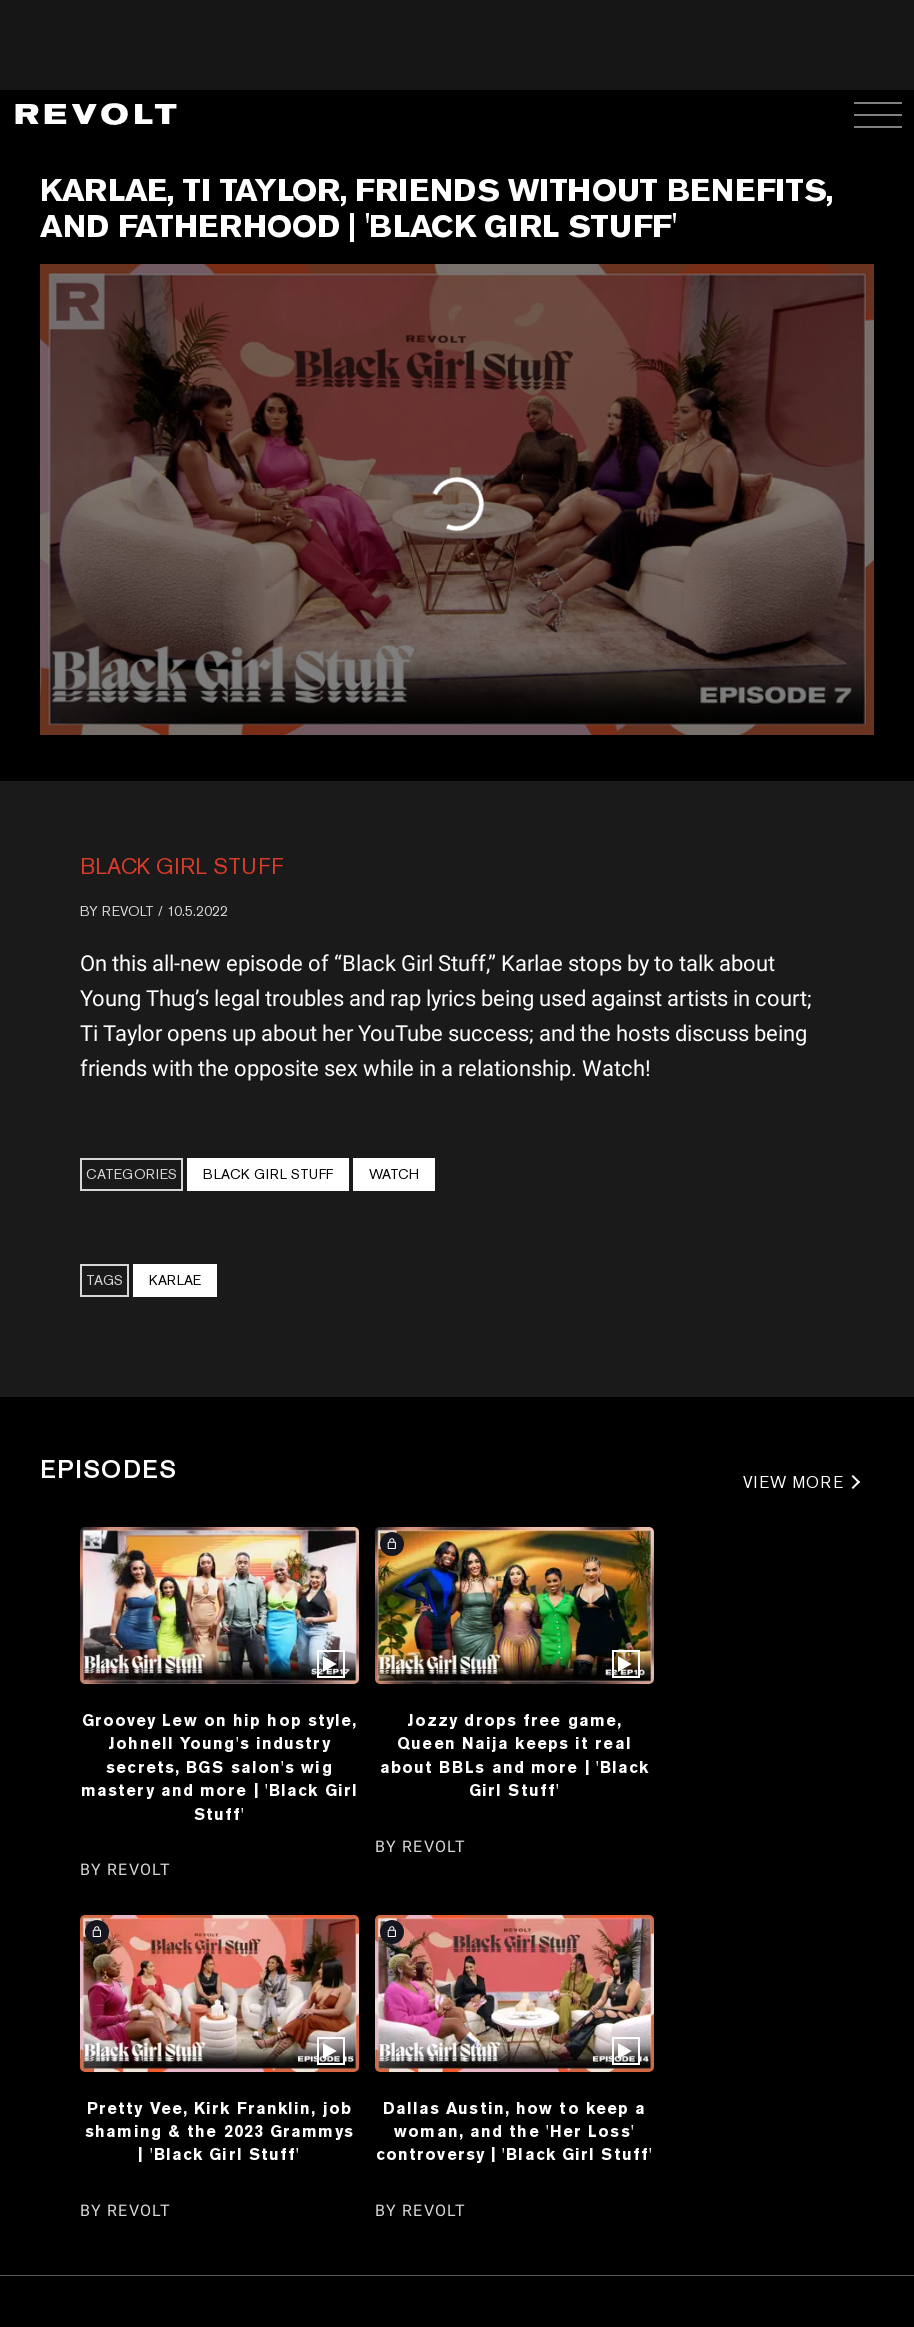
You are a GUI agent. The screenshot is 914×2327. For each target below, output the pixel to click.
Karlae (175, 1280)
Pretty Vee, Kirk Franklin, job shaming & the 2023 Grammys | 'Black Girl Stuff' (219, 2131)
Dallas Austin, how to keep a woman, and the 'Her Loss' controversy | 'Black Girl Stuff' (514, 2131)
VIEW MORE (793, 1482)
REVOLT (128, 911)
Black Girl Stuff (182, 866)
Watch (394, 1174)
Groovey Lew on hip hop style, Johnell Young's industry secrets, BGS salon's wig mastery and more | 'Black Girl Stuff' (219, 1767)
